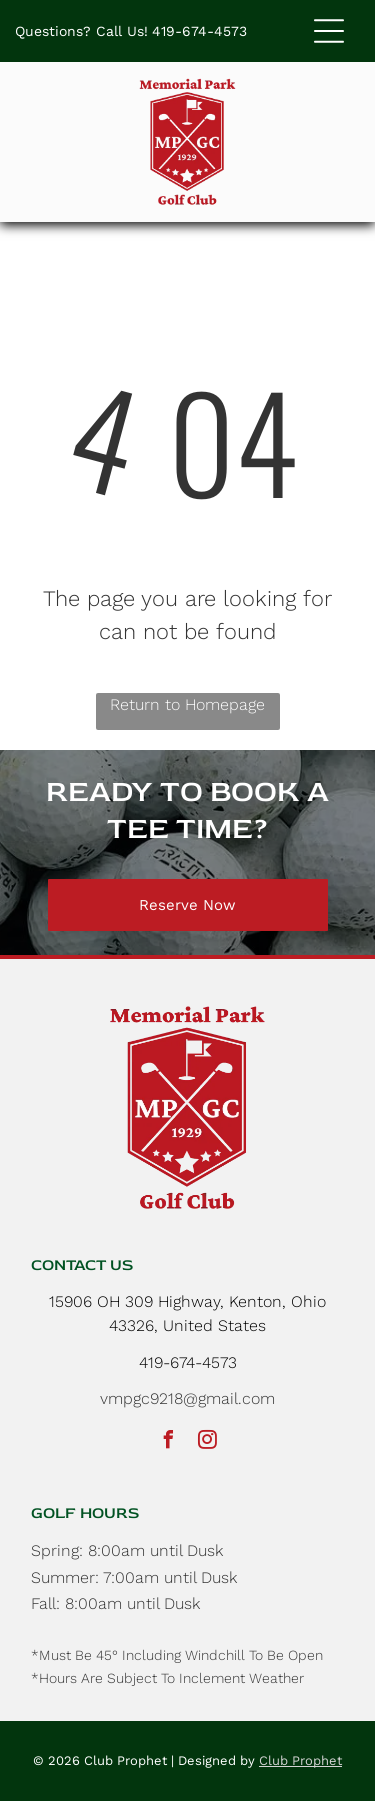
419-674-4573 (199, 31)
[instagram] (207, 1442)
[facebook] (168, 1442)
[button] (329, 31)
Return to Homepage (187, 704)
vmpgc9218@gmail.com (187, 1398)
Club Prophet (300, 1760)
